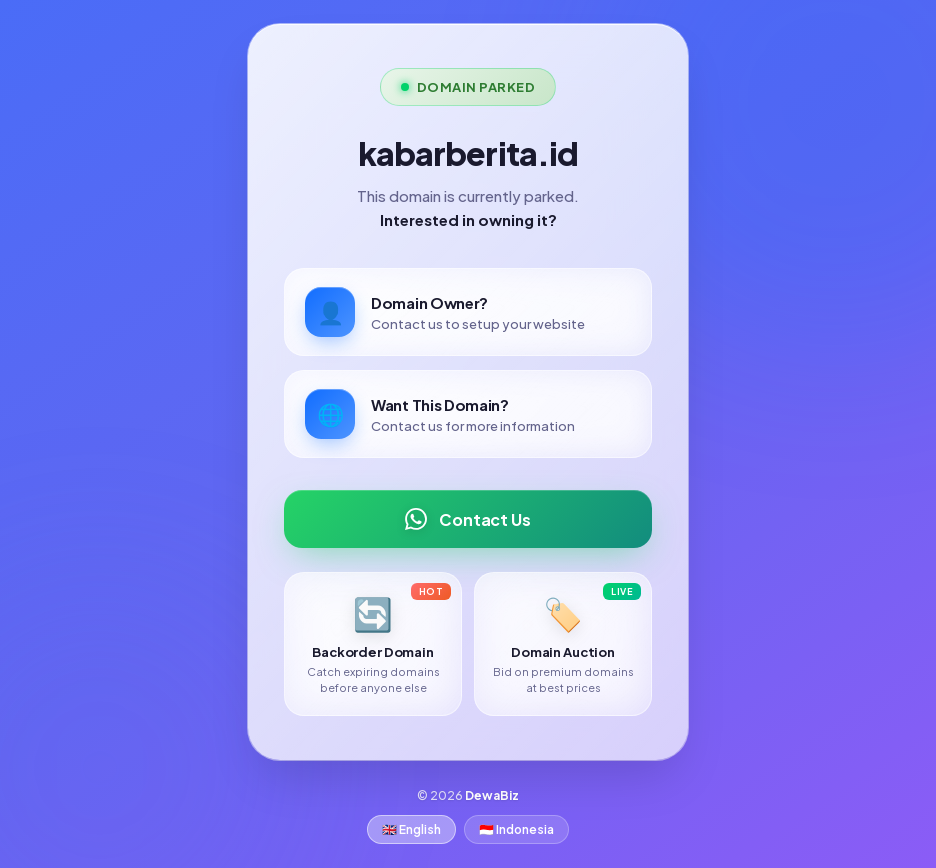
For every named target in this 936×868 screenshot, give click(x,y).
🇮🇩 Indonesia (516, 829)
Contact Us (467, 519)
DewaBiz (492, 795)
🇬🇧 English (411, 829)
